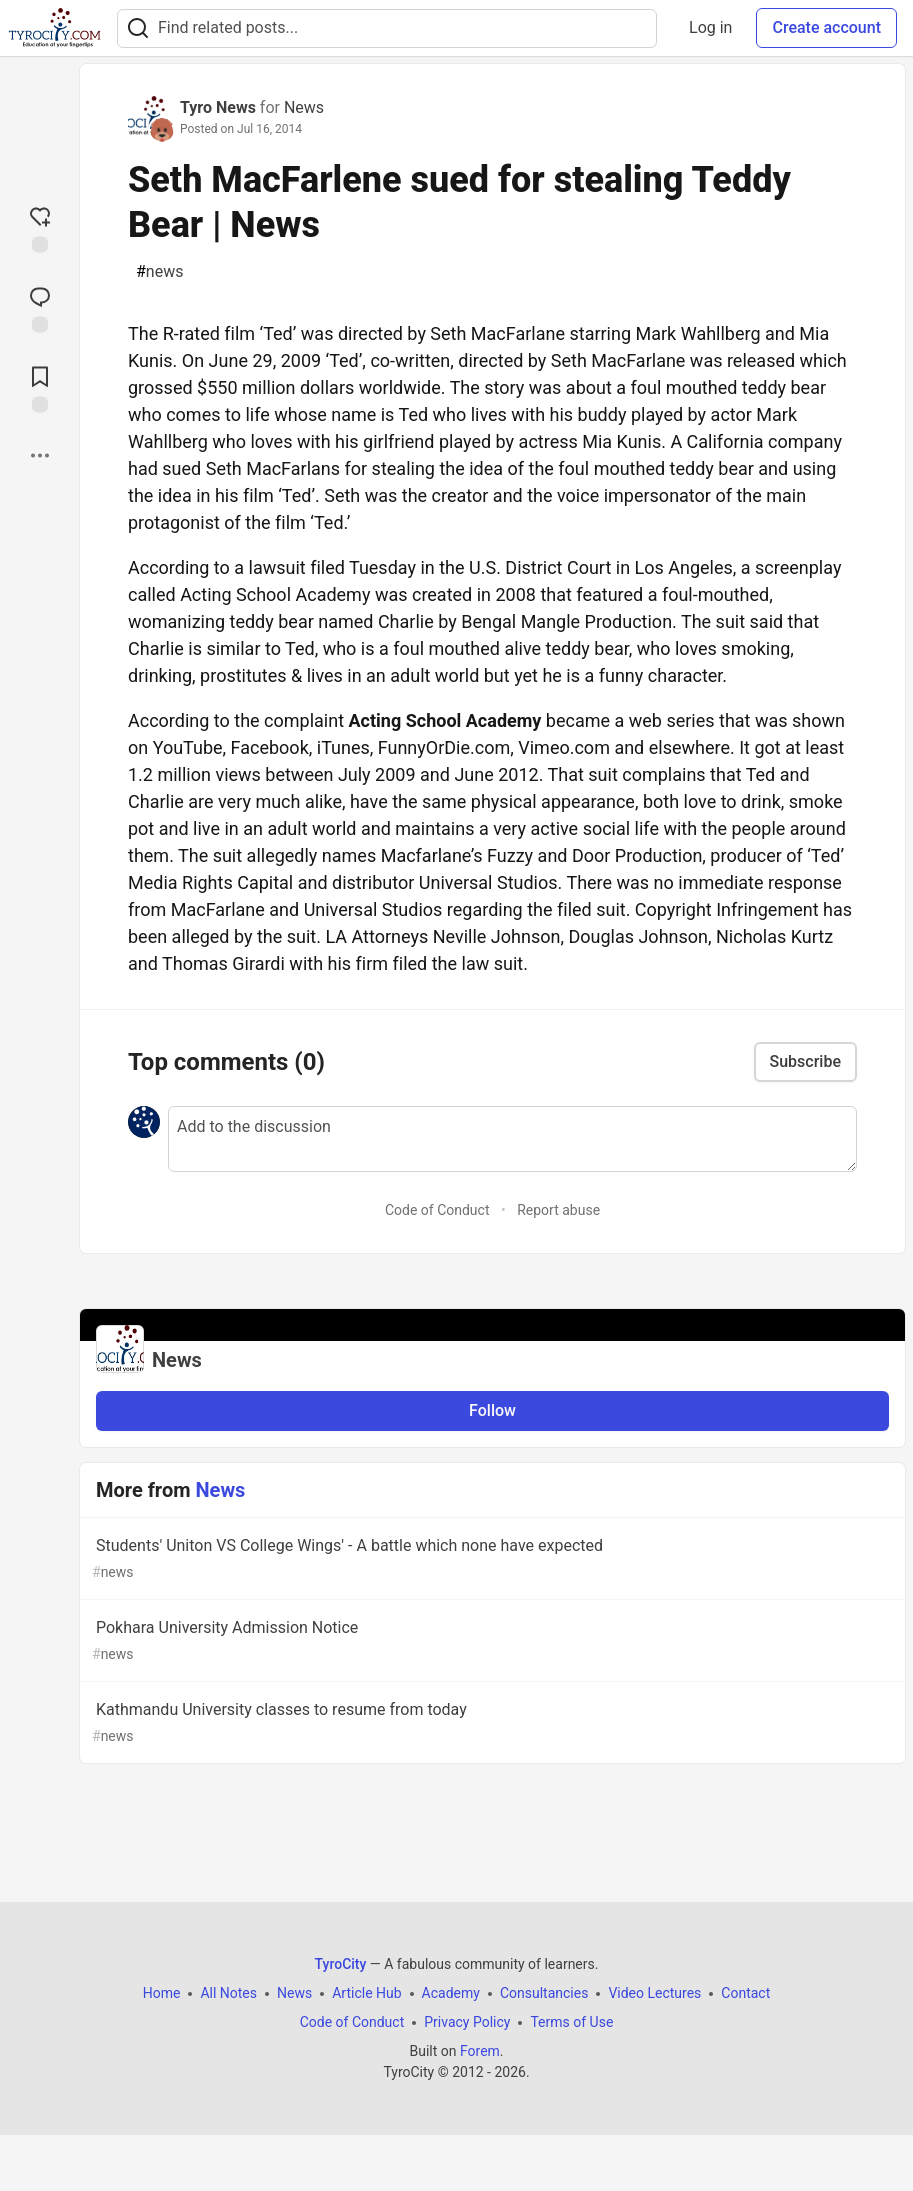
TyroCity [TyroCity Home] (341, 1964)
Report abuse (558, 1210)
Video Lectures (654, 1993)
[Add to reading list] (40, 387)
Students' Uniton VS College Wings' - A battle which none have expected (490, 1559)
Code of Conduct (437, 1210)
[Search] (138, 28)
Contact (745, 1993)
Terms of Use (571, 2022)
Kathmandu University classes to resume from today (490, 1723)
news (159, 272)
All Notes (228, 1993)
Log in (710, 27)
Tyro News (218, 107)
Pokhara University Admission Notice (490, 1641)
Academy (451, 1993)
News (304, 107)
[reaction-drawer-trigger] (40, 227)
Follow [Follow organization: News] (492, 1410)
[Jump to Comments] (40, 307)
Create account (826, 27)
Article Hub (366, 1993)
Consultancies (544, 1993)
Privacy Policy (467, 2022)
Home (162, 1993)
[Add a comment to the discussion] (512, 1139)
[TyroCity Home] (54, 28)
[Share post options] (40, 455)
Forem (480, 2051)
